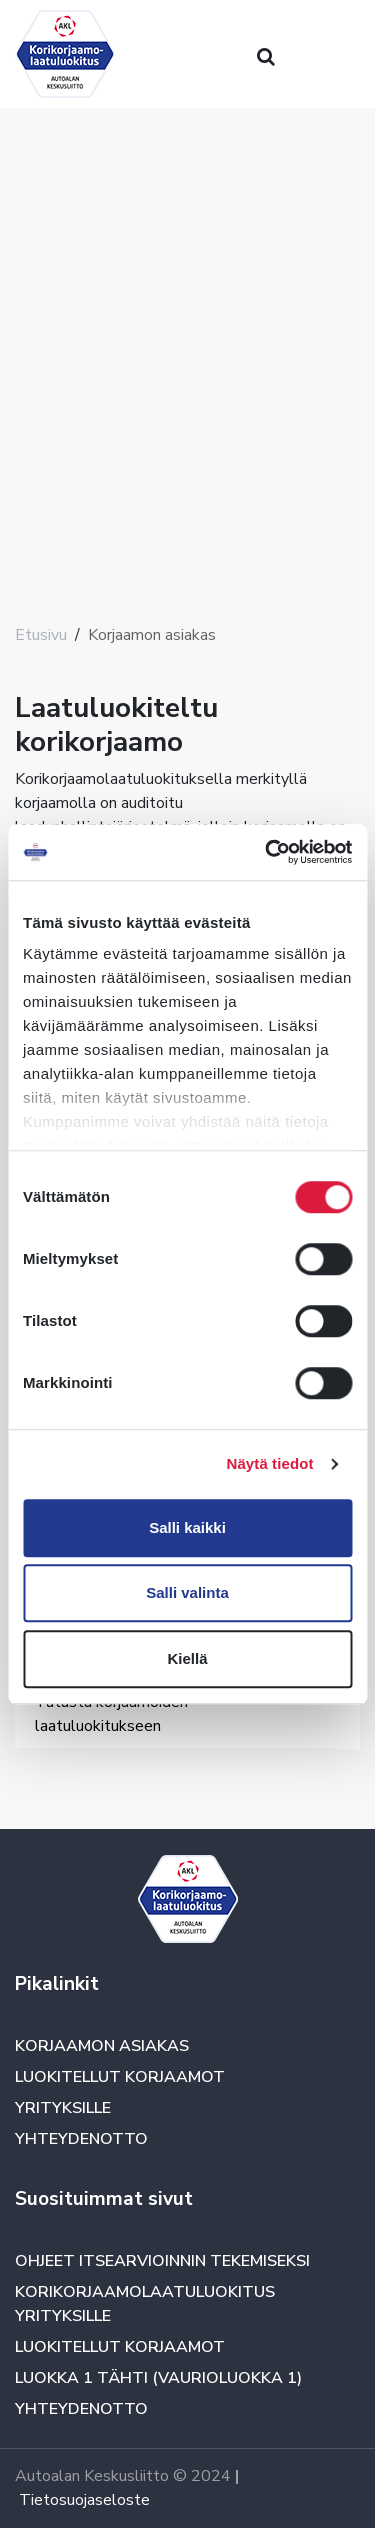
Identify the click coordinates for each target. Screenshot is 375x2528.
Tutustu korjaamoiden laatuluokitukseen (111, 1714)
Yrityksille (63, 2108)
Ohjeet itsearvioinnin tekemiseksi (162, 2261)
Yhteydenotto (81, 2139)
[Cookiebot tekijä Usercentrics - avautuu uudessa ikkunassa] (267, 852)
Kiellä (187, 1658)
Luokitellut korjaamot (120, 2077)
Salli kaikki (187, 1527)
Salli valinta (187, 1592)
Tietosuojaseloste (84, 2500)
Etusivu (41, 635)
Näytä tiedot (270, 1463)
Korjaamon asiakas (102, 2046)
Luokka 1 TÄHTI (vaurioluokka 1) (158, 2378)
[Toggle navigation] (43, 1769)
